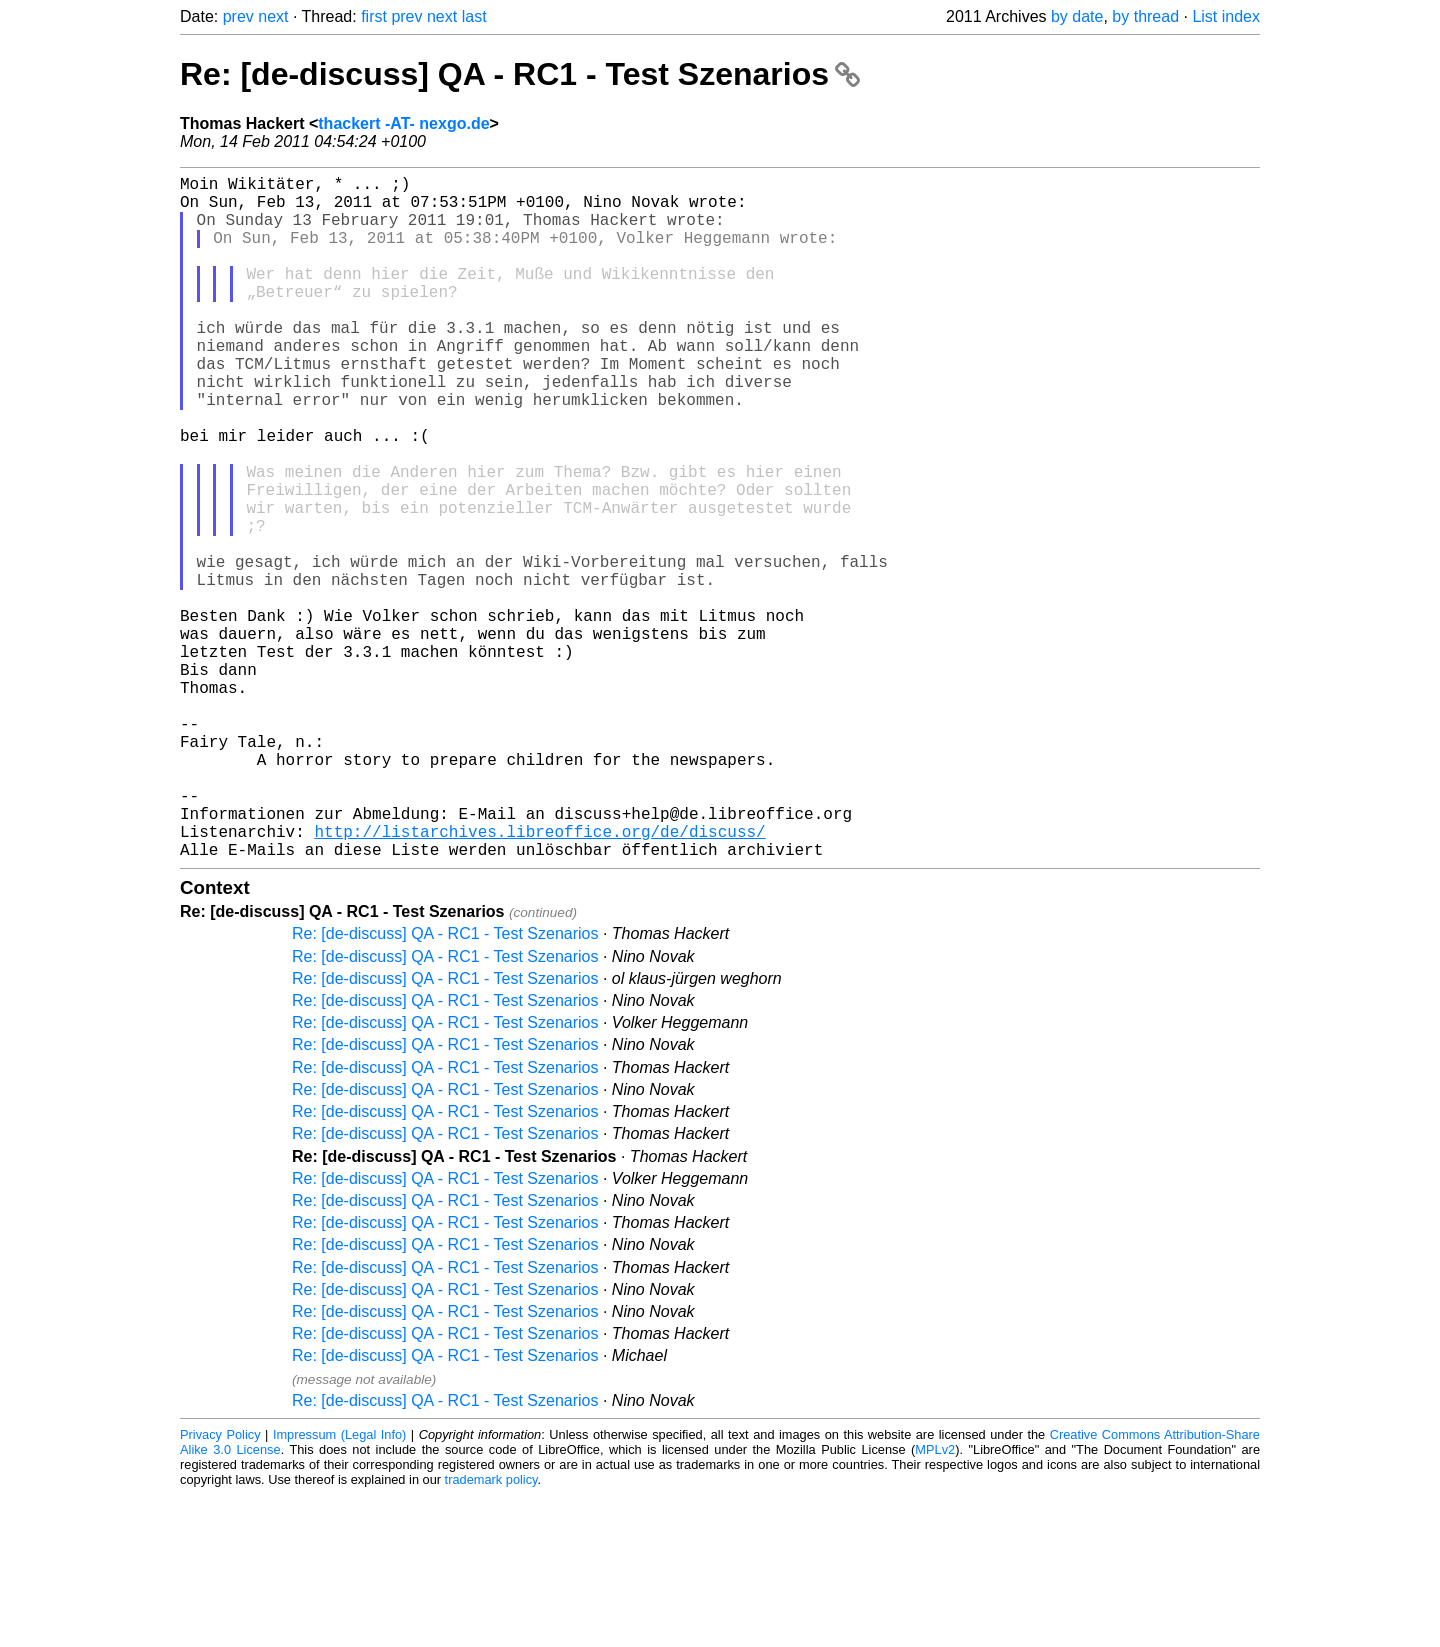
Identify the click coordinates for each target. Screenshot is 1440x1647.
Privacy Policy (220, 1586)
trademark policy (491, 1631)
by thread (1145, 16)
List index (1226, 16)
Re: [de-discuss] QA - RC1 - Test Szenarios (520, 74)
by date (1077, 16)
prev (238, 16)
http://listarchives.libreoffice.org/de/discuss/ (539, 979)
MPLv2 (935, 1601)
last (474, 16)
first (374, 16)
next (273, 16)
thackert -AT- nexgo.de (403, 123)
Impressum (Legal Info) (339, 1586)
